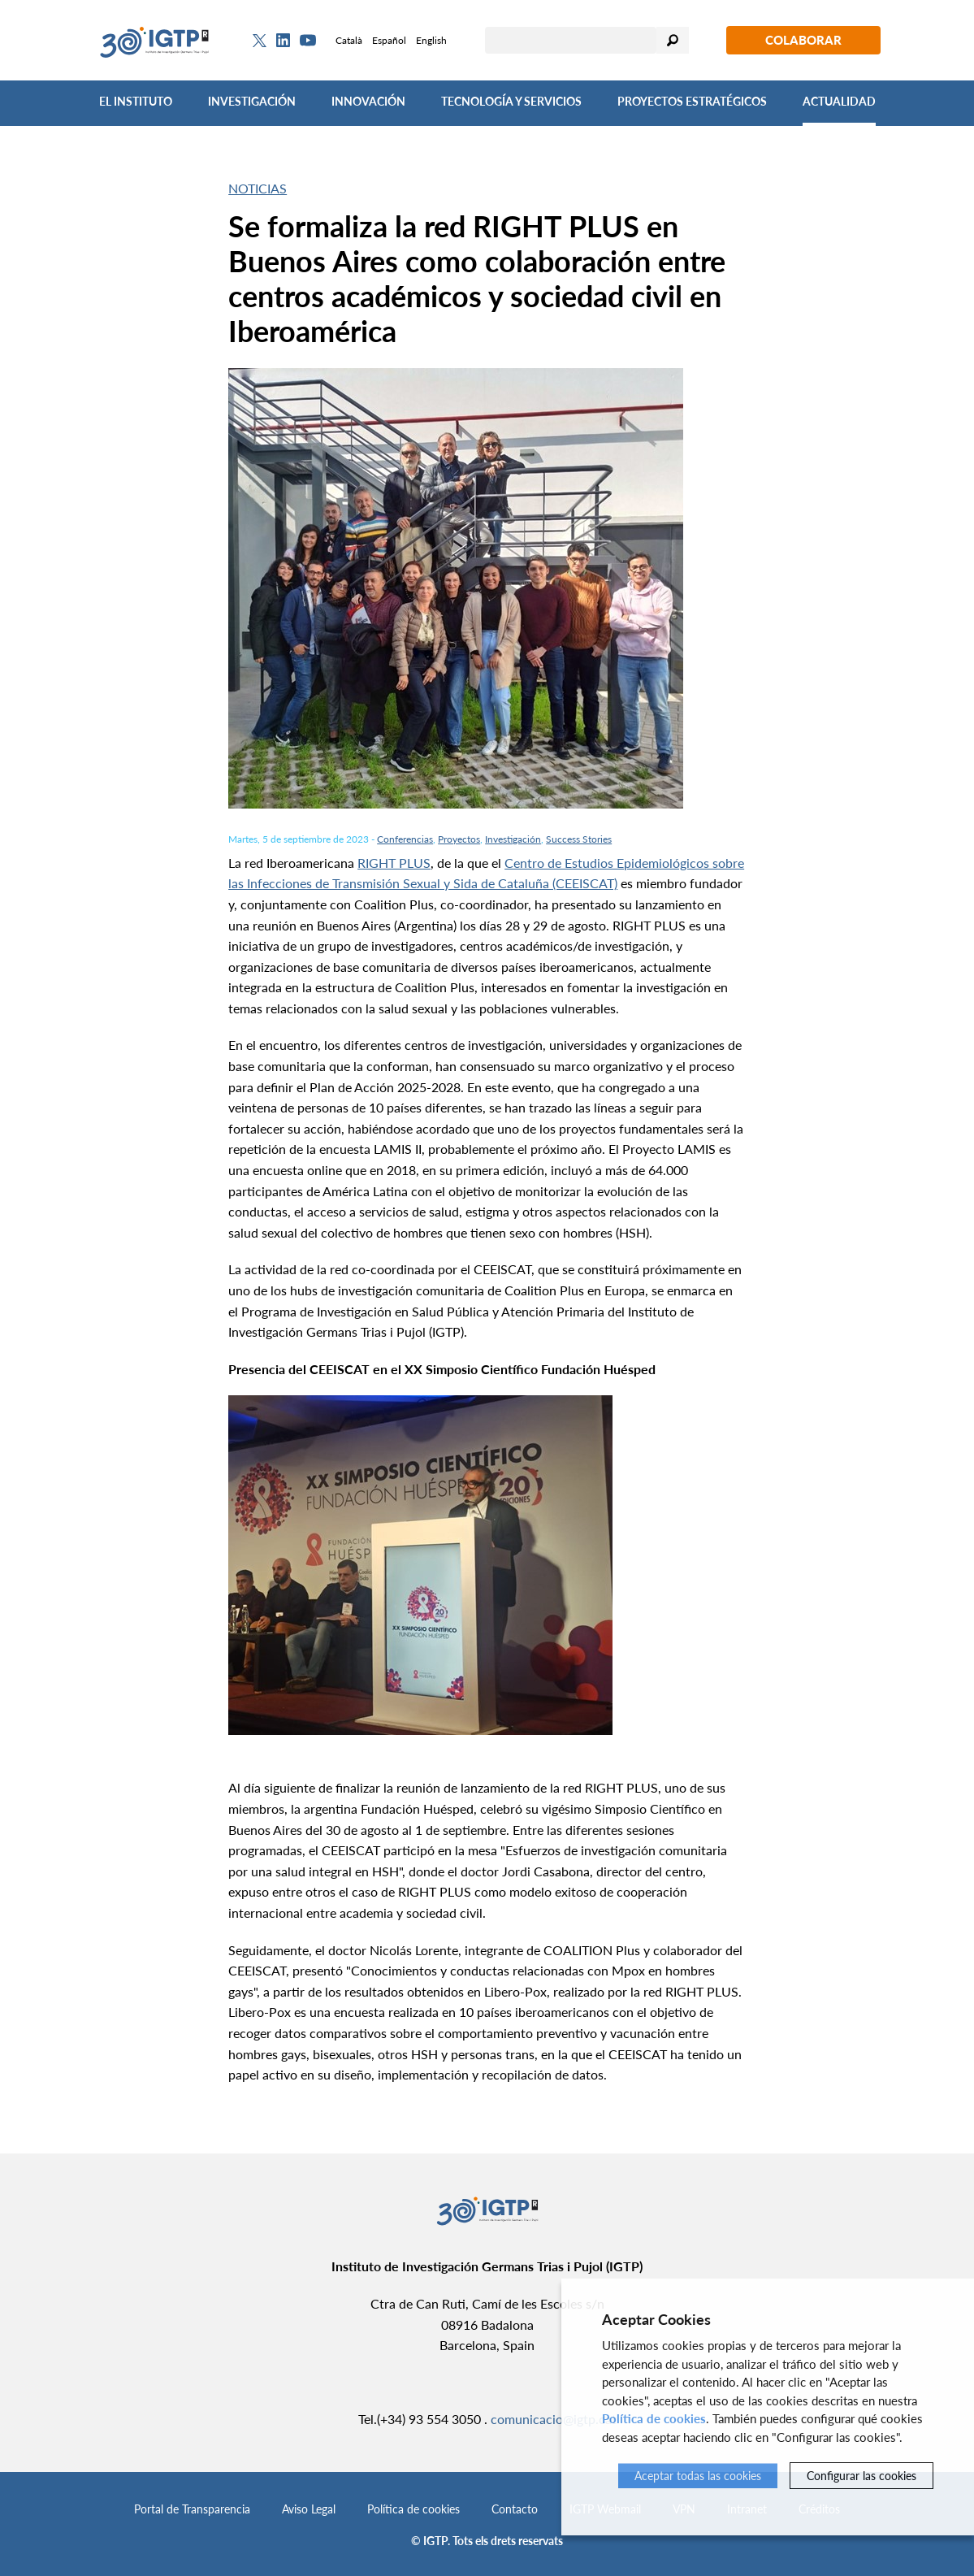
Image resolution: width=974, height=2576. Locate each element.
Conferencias (405, 839)
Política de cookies (413, 2509)
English (431, 40)
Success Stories (579, 839)
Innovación (368, 101)
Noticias (257, 188)
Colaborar (803, 40)
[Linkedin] (283, 40)
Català (348, 40)
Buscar (672, 40)
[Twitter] (259, 40)
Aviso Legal (308, 2509)
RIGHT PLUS (394, 862)
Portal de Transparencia (192, 2509)
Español (389, 40)
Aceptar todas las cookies (697, 2476)
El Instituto (135, 101)
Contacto (514, 2509)
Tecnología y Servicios (511, 101)
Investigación (252, 101)
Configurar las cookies (861, 2476)
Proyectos (459, 839)
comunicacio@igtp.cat (554, 2418)
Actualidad (839, 101)
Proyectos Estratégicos (692, 101)
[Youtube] (308, 40)
